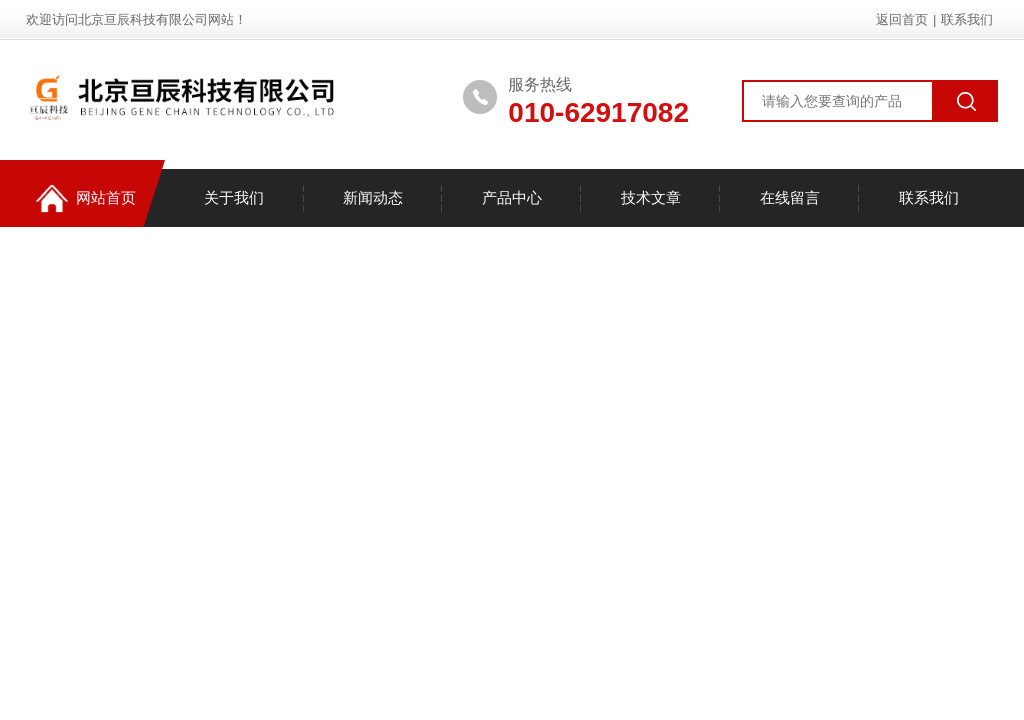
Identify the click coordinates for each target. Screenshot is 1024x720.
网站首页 (86, 198)
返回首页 (902, 19)
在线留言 (790, 197)
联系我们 (967, 19)
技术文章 (651, 197)
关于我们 (234, 197)
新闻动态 (373, 197)
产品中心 (512, 197)
